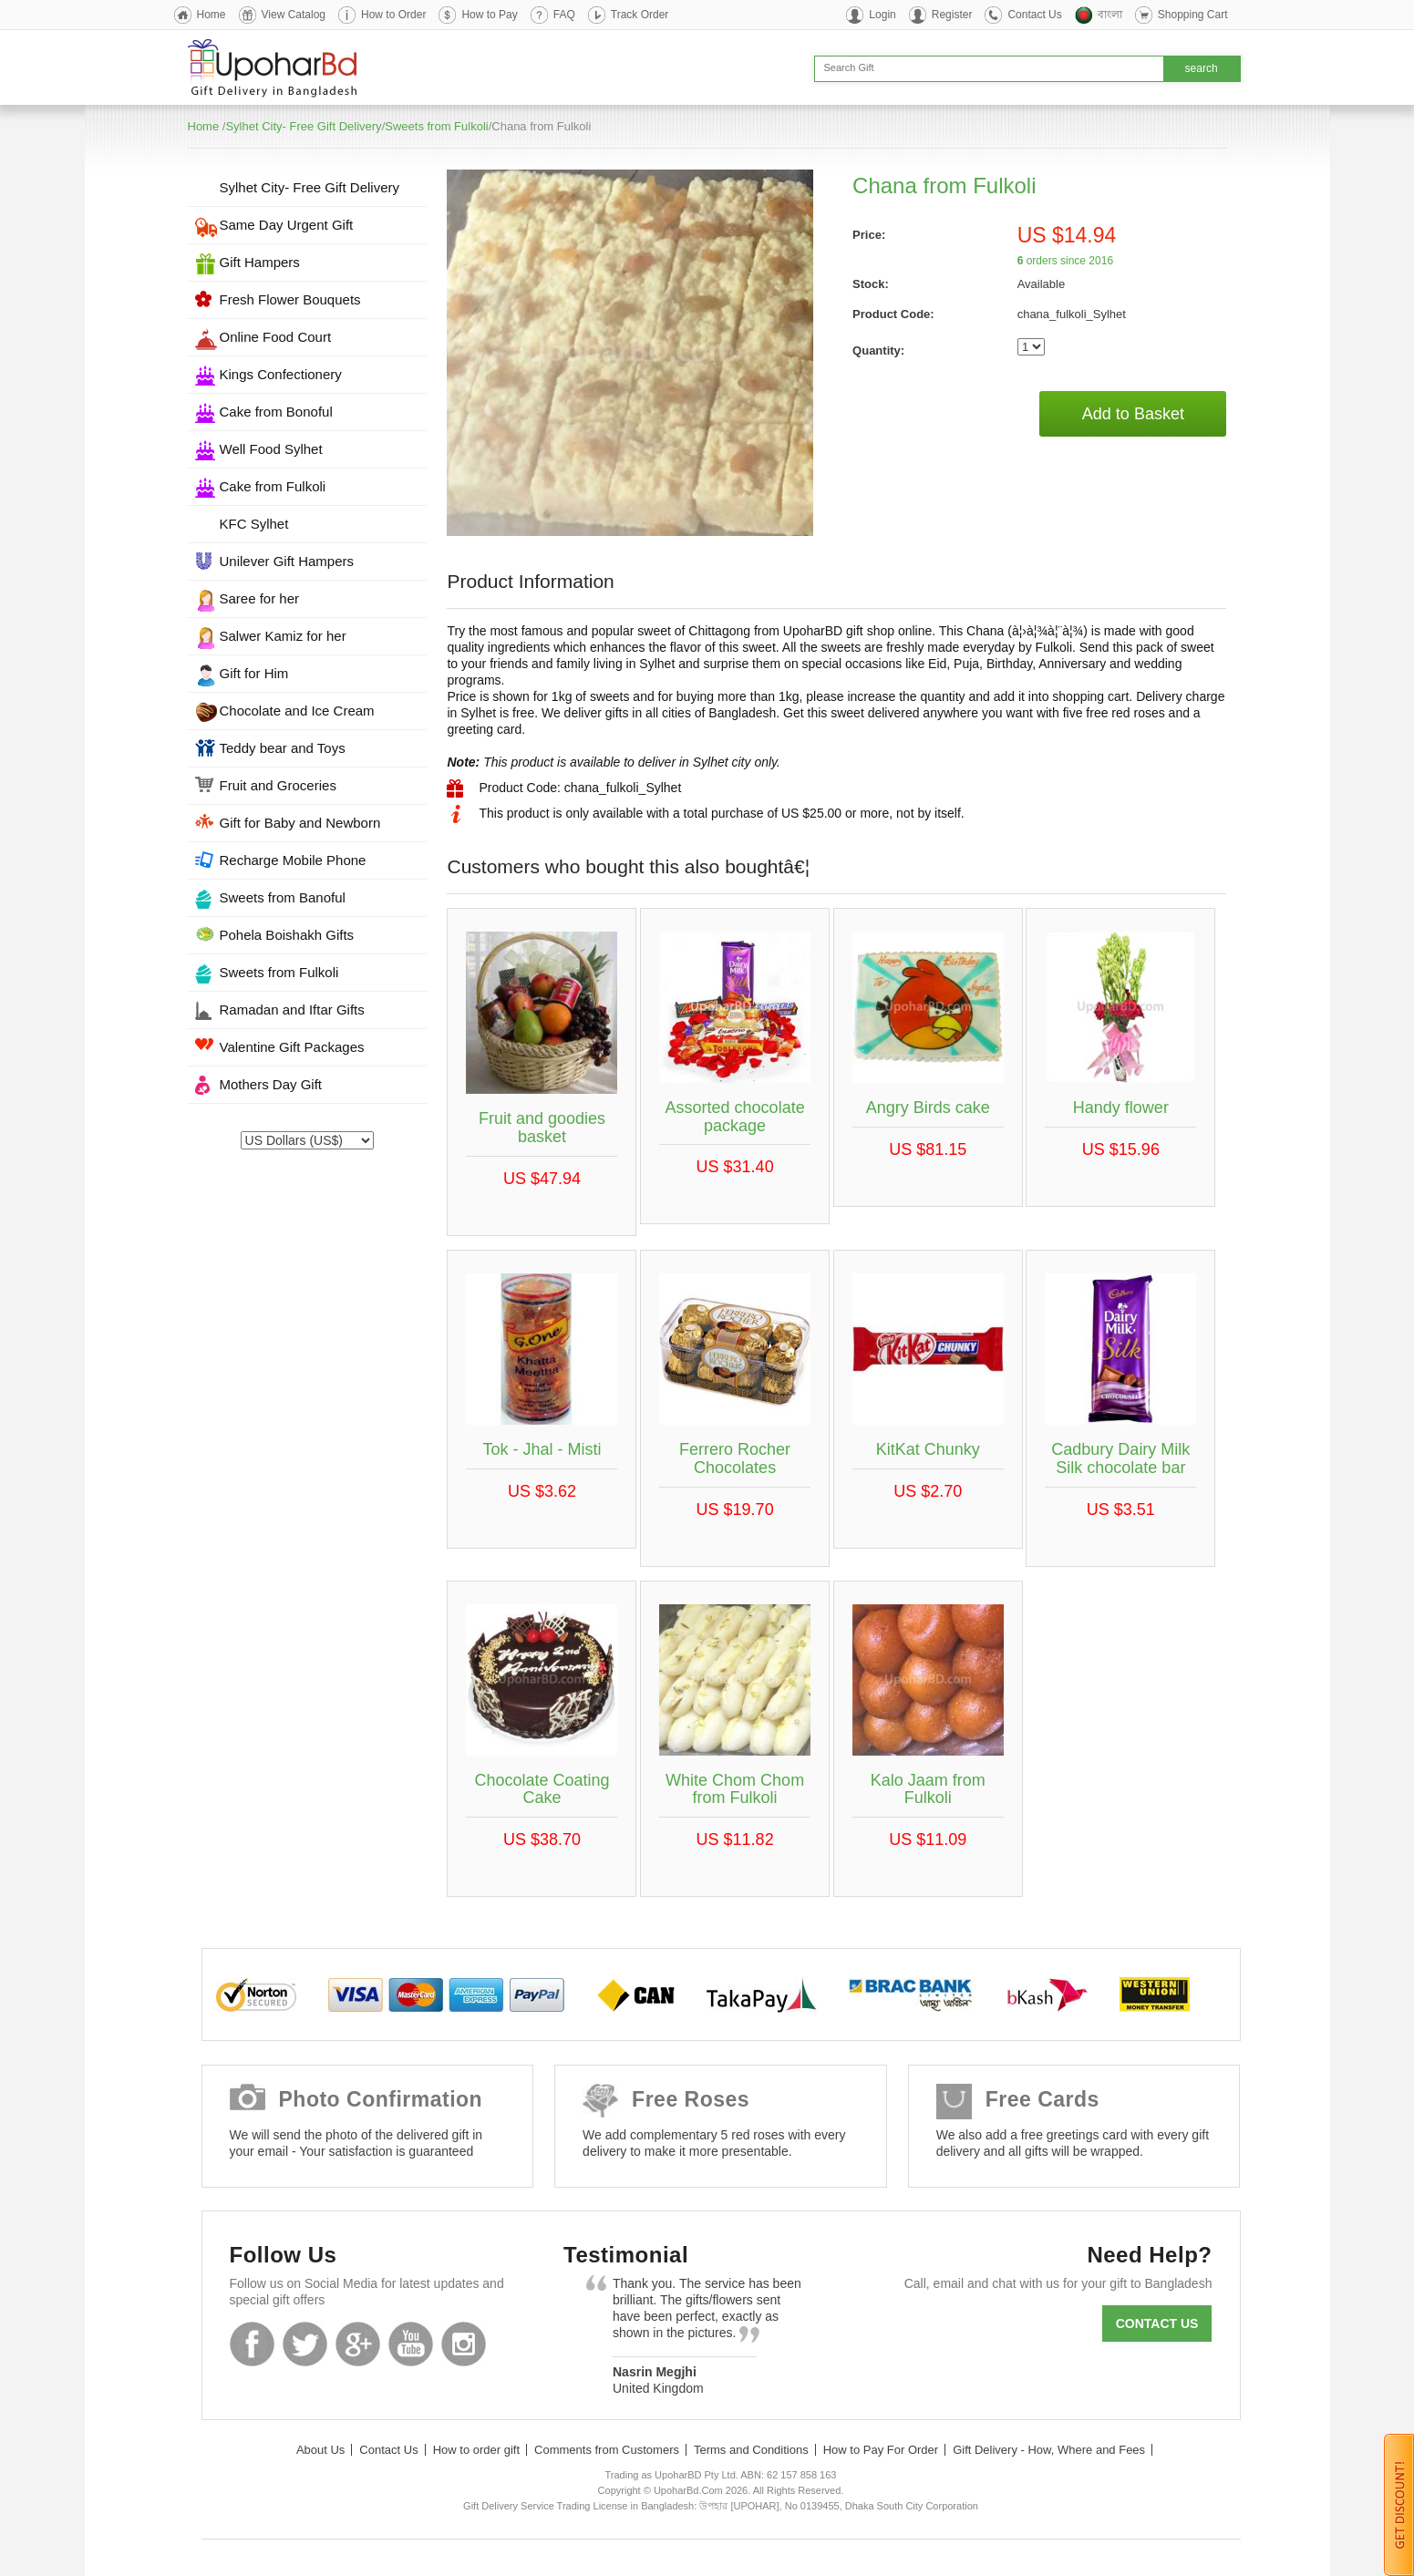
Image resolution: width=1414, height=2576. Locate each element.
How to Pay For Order (880, 2450)
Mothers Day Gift (271, 1084)
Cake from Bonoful (276, 411)
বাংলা (1110, 14)
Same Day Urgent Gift (287, 224)
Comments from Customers (606, 2450)
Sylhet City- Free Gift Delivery (303, 126)
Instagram (463, 2344)
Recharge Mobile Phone (293, 860)
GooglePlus (357, 2344)
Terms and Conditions (751, 2450)
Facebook (252, 2344)
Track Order (640, 14)
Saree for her (260, 598)
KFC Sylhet (254, 523)
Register (952, 14)
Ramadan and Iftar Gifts (292, 1009)
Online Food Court (276, 337)
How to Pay (489, 14)
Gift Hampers (260, 262)
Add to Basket (1133, 414)
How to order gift (476, 2450)
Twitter (305, 2344)
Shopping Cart (1193, 14)
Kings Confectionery (281, 374)
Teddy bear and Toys (283, 748)
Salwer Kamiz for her (283, 636)
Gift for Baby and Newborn (300, 822)
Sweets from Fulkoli (436, 126)
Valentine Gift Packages (292, 1047)
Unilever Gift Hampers (287, 561)
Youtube (410, 2344)
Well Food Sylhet (271, 449)
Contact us (1157, 2323)
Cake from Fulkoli (273, 486)
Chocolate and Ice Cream (297, 710)
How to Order (393, 14)
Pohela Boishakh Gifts (287, 935)
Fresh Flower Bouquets (290, 299)
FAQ (564, 14)
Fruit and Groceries (278, 785)
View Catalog (294, 14)
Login (882, 14)
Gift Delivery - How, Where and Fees (1049, 2450)
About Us (320, 2450)
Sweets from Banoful (283, 897)
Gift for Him (254, 673)
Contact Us (1034, 14)
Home (211, 14)
